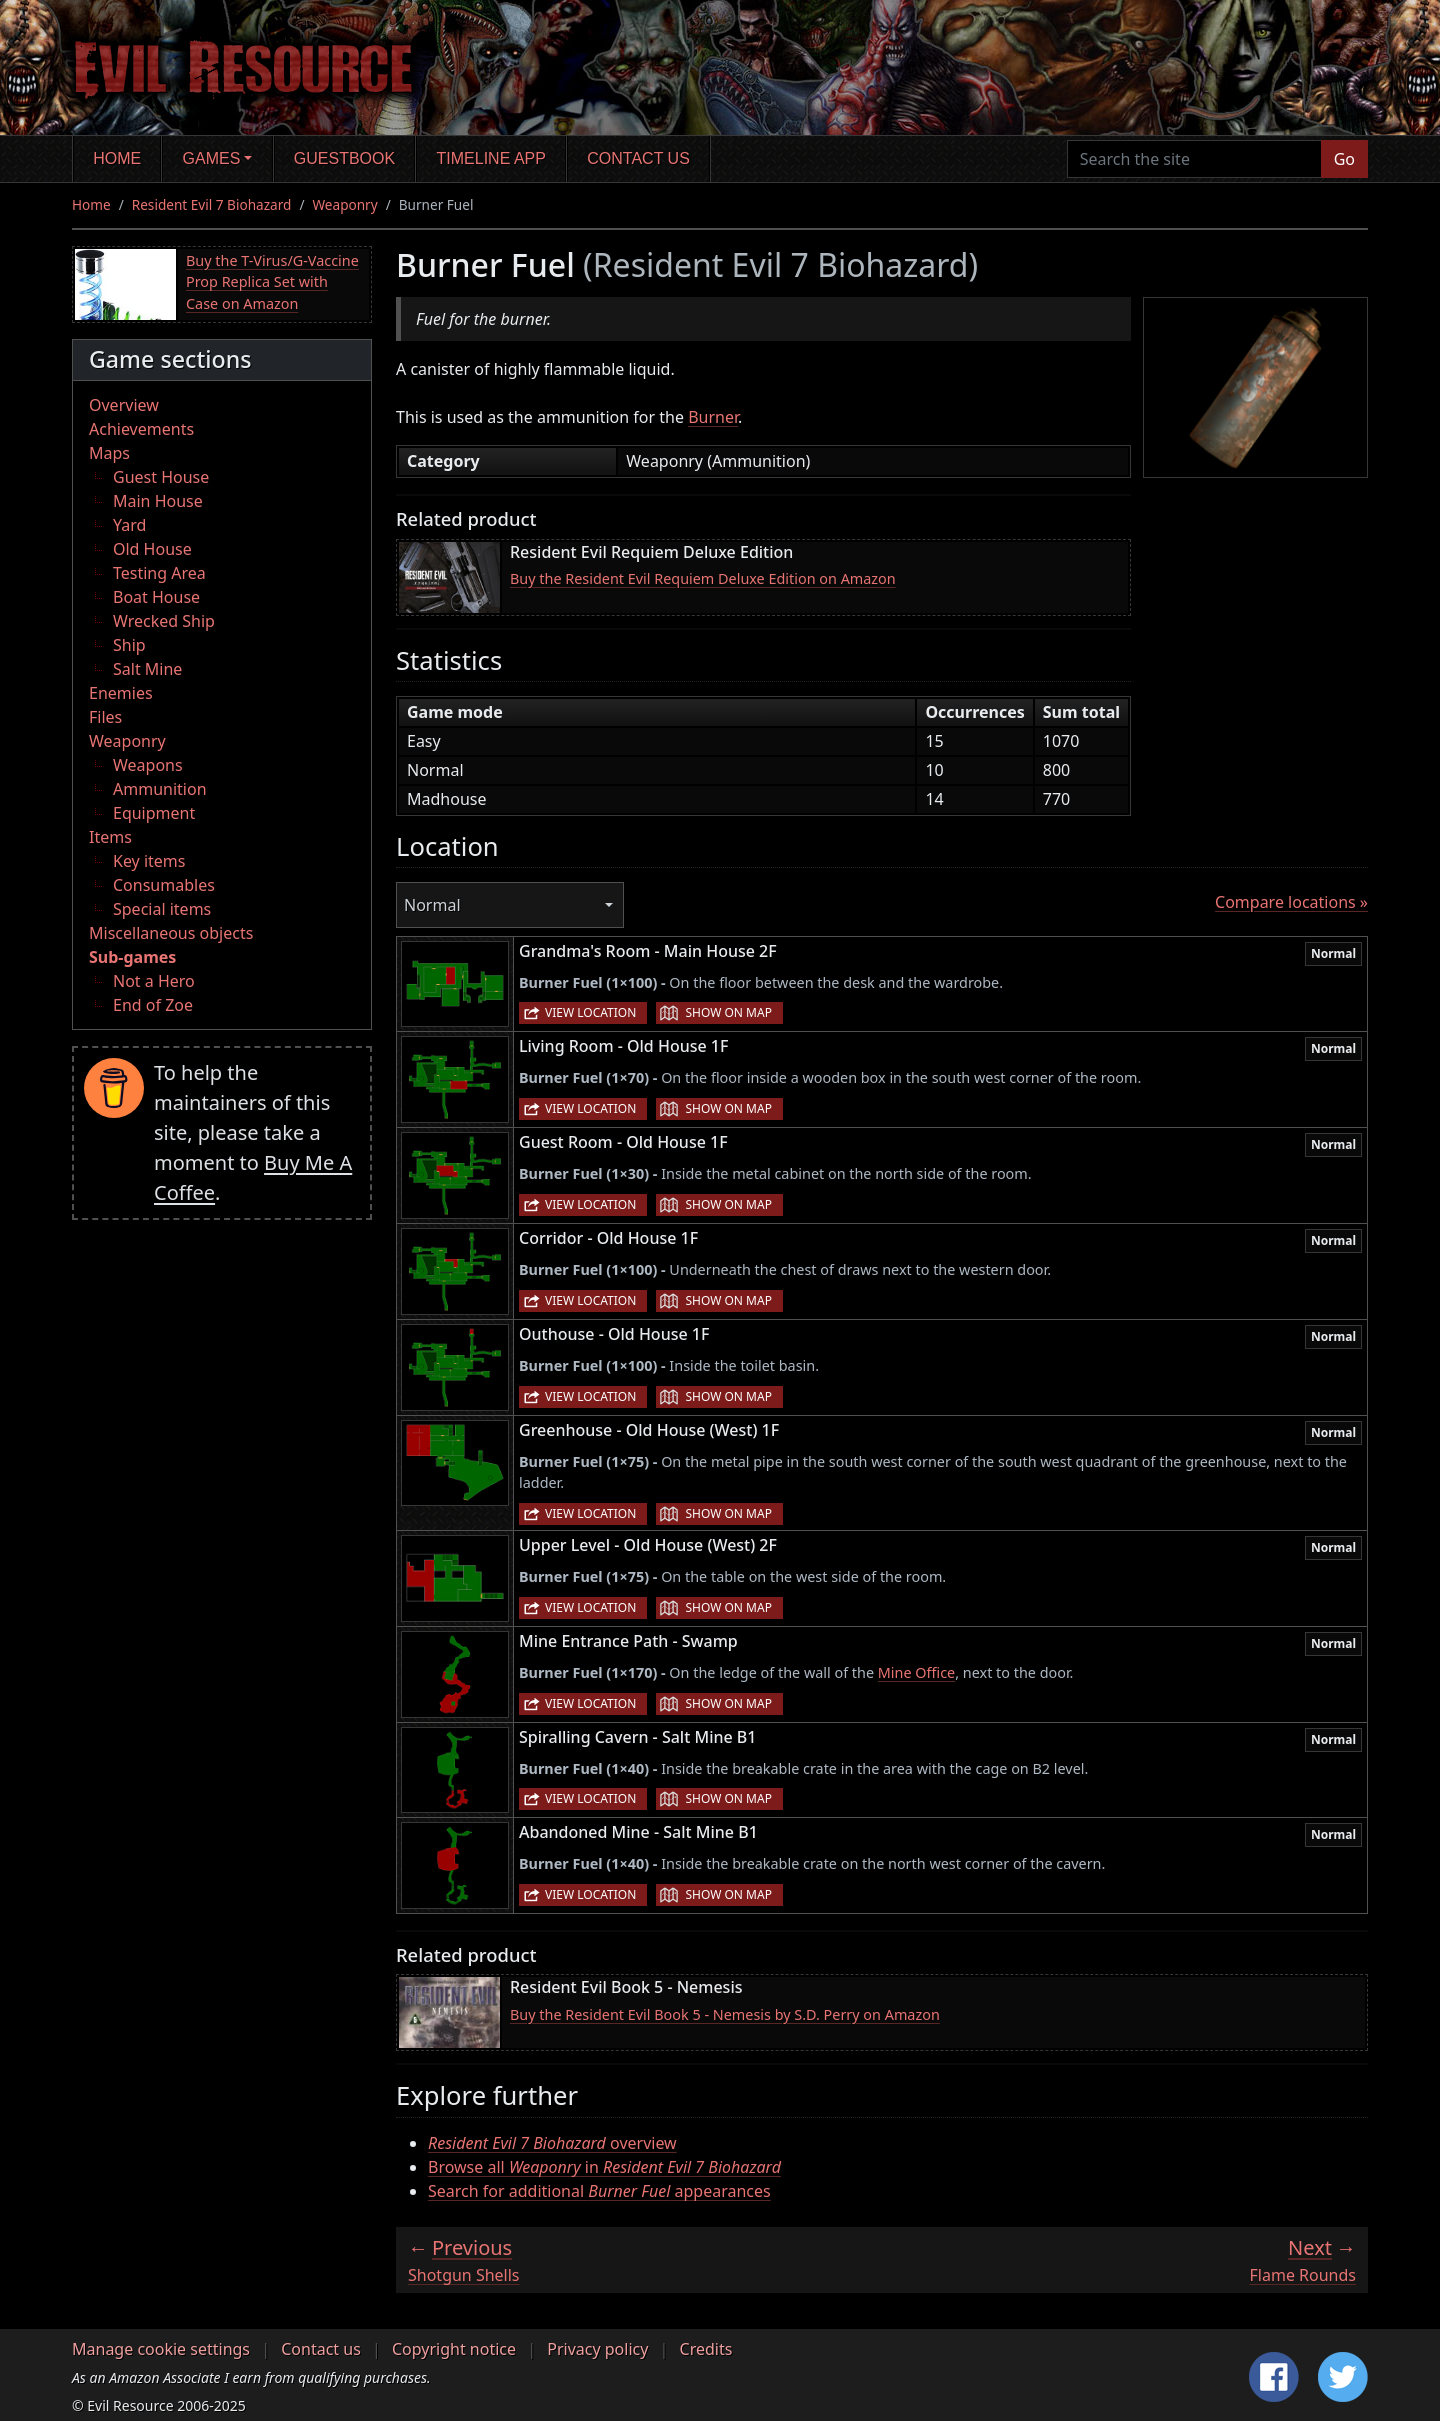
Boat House (156, 597)
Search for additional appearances (599, 2191)
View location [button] (590, 1012)
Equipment (154, 813)
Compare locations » (1291, 902)
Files (105, 717)
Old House (152, 549)
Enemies (121, 693)
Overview (124, 405)
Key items (149, 861)
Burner (713, 417)
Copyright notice (454, 2349)
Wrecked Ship (164, 621)
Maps (109, 453)
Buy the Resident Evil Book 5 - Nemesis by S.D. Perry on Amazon (725, 2014)
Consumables (164, 885)
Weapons (148, 765)
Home (117, 158)
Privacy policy (597, 2349)
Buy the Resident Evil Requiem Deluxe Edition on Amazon (703, 578)
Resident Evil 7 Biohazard (212, 204)
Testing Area (159, 573)
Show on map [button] (728, 1012)
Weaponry (344, 204)
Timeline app (491, 158)
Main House (158, 501)
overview (552, 2143)
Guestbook (344, 158)
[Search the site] (1194, 159)
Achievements (141, 429)
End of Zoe (153, 1005)
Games (212, 158)
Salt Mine (147, 669)
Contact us (638, 158)
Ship (129, 645)
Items (110, 837)
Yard (129, 525)
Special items (162, 909)
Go (1344, 159)
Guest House (161, 477)
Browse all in (604, 2167)
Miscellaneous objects (171, 933)
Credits (706, 2349)
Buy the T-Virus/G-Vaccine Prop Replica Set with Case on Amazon (272, 282)
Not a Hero (154, 981)
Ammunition (160, 789)
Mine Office (916, 1672)
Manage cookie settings (161, 2349)
